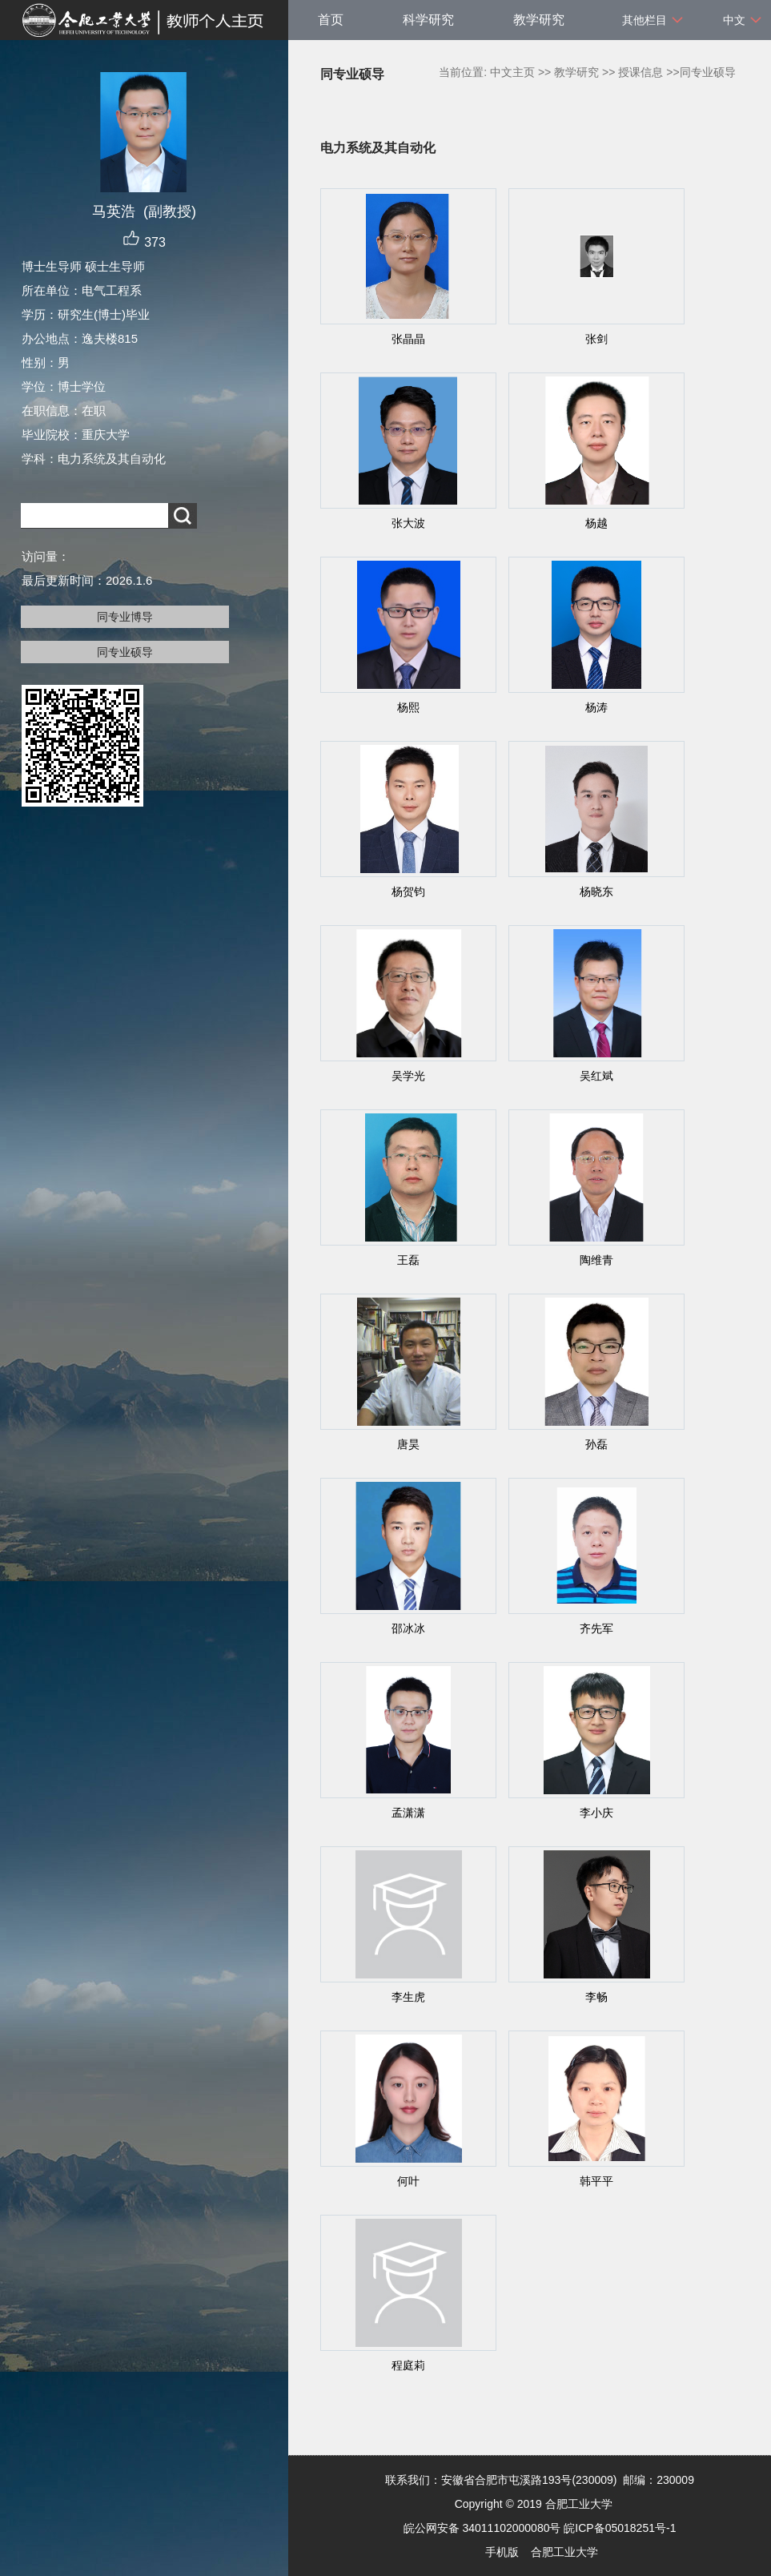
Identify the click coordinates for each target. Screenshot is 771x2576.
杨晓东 (596, 891)
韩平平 (596, 2181)
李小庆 (596, 1812)
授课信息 (640, 72)
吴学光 (408, 1075)
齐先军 (596, 1628)
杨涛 (596, 707)
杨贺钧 (408, 891)
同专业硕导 (125, 652)
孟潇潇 (408, 1812)
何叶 (408, 2181)
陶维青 (596, 1260)
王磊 (408, 1260)
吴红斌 (596, 1075)
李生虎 (408, 1996)
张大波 (408, 523)
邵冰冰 (408, 1628)
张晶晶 (408, 338)
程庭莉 (408, 2365)
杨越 (596, 523)
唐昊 (408, 1444)
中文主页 (512, 72)
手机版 (502, 2552)
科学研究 (428, 19)
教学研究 (538, 19)
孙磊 (596, 1444)
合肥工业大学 (564, 2552)
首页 (330, 19)
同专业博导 (125, 616)
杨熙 (408, 707)
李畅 (596, 1996)
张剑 (596, 338)
